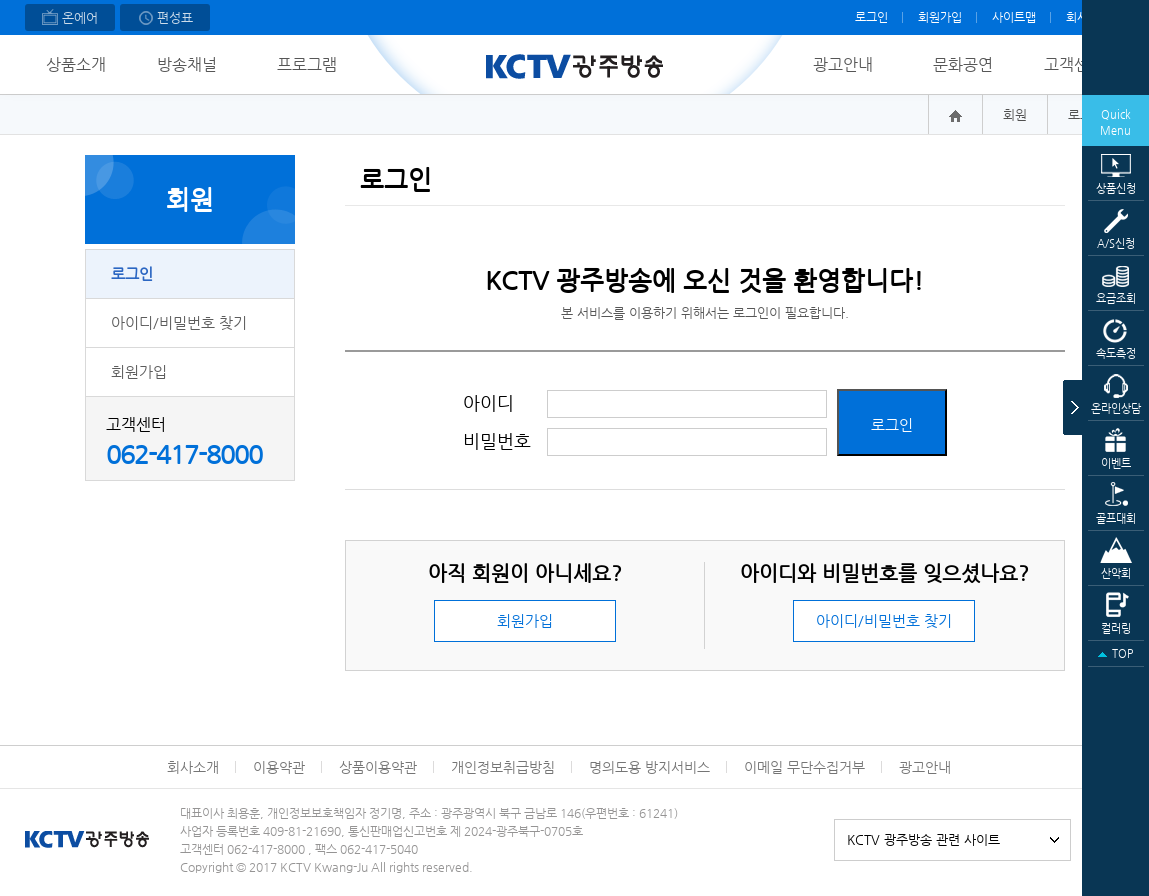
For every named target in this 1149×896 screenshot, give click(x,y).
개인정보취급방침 (503, 767)
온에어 (70, 19)
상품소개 (76, 64)
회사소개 (193, 767)
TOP (1115, 654)
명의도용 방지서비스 (649, 767)
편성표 (165, 19)
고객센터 (1074, 64)
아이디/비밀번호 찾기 (179, 322)
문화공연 (963, 64)
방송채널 (187, 64)
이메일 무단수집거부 (804, 767)
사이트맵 (1014, 17)
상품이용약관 (378, 767)
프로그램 (307, 64)
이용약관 (279, 767)
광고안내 (843, 64)
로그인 (871, 17)
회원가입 (940, 17)
